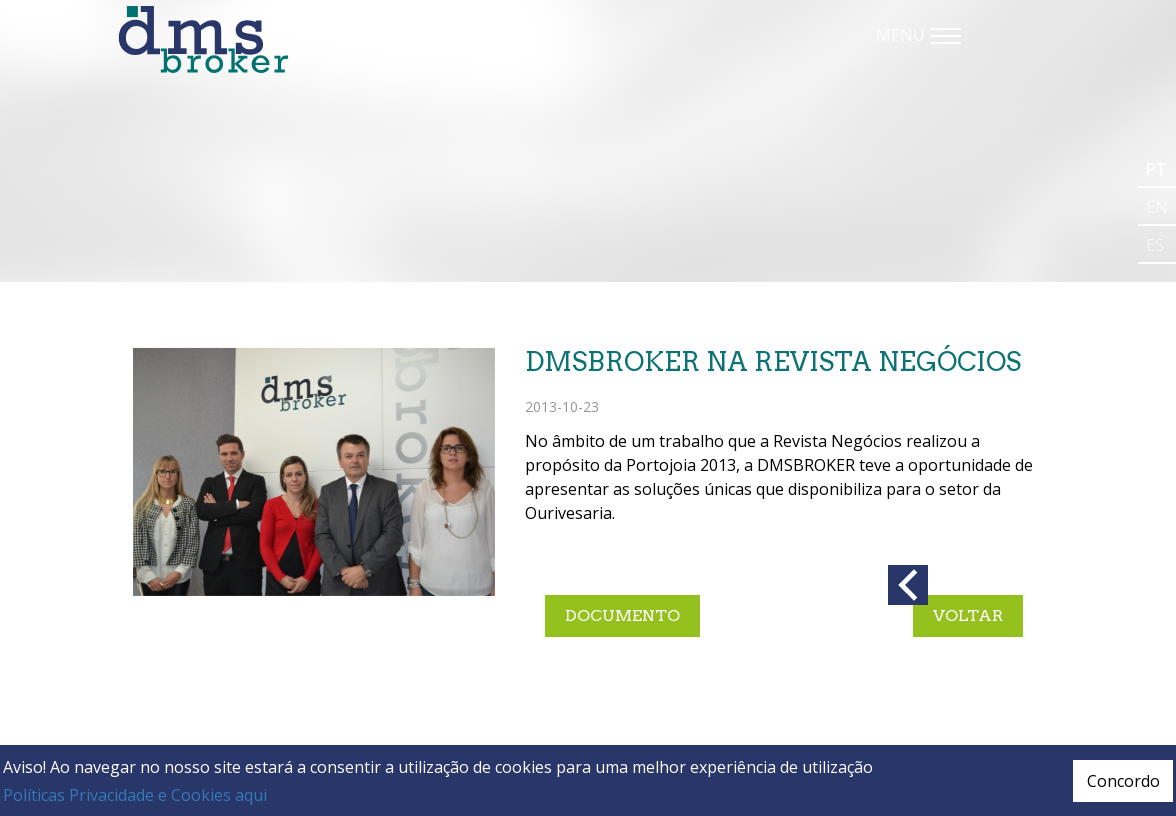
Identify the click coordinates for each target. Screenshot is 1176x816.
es (1155, 245)
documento (622, 615)
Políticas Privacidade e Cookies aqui (135, 795)
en (1157, 207)
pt (1156, 169)
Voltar (968, 615)
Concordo (1123, 781)
